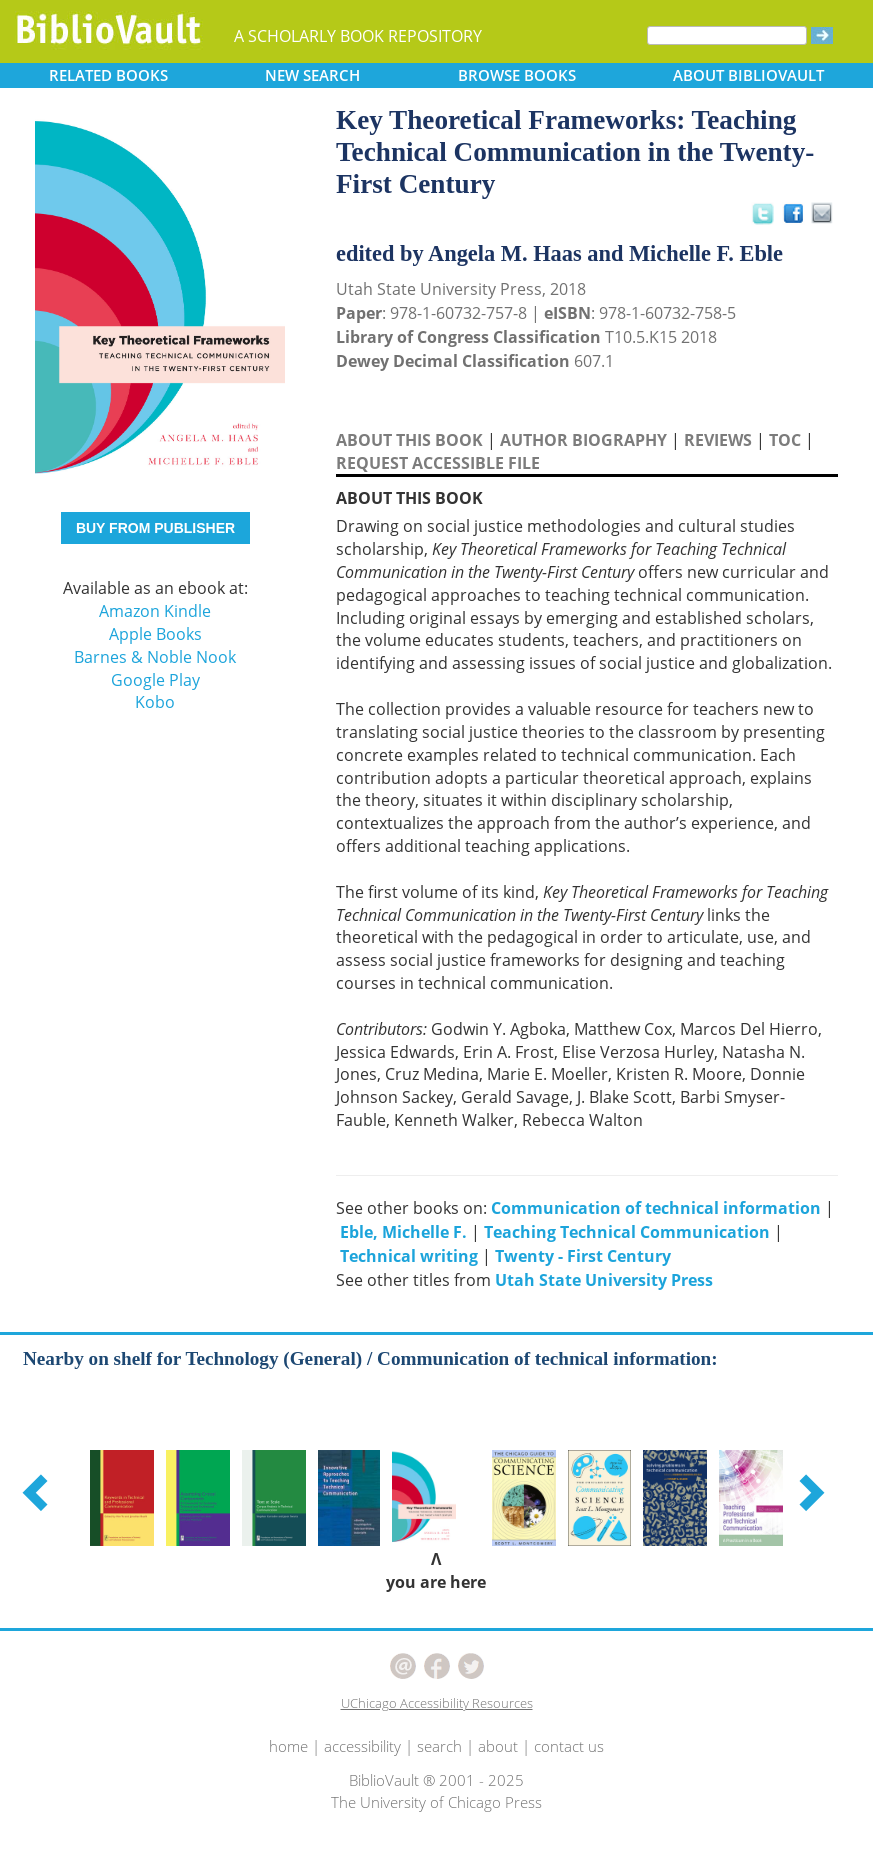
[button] (38, 1492)
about (498, 1746)
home (288, 1746)
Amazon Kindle (155, 611)
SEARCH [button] (312, 75)
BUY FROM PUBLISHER (155, 528)
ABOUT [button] (748, 75)
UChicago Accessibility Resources (437, 1703)
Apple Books (155, 634)
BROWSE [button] (517, 75)
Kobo (155, 702)
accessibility (362, 1746)
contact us (569, 1746)
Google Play (155, 680)
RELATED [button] (108, 75)
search (439, 1746)
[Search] (727, 35)
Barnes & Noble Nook (155, 657)
